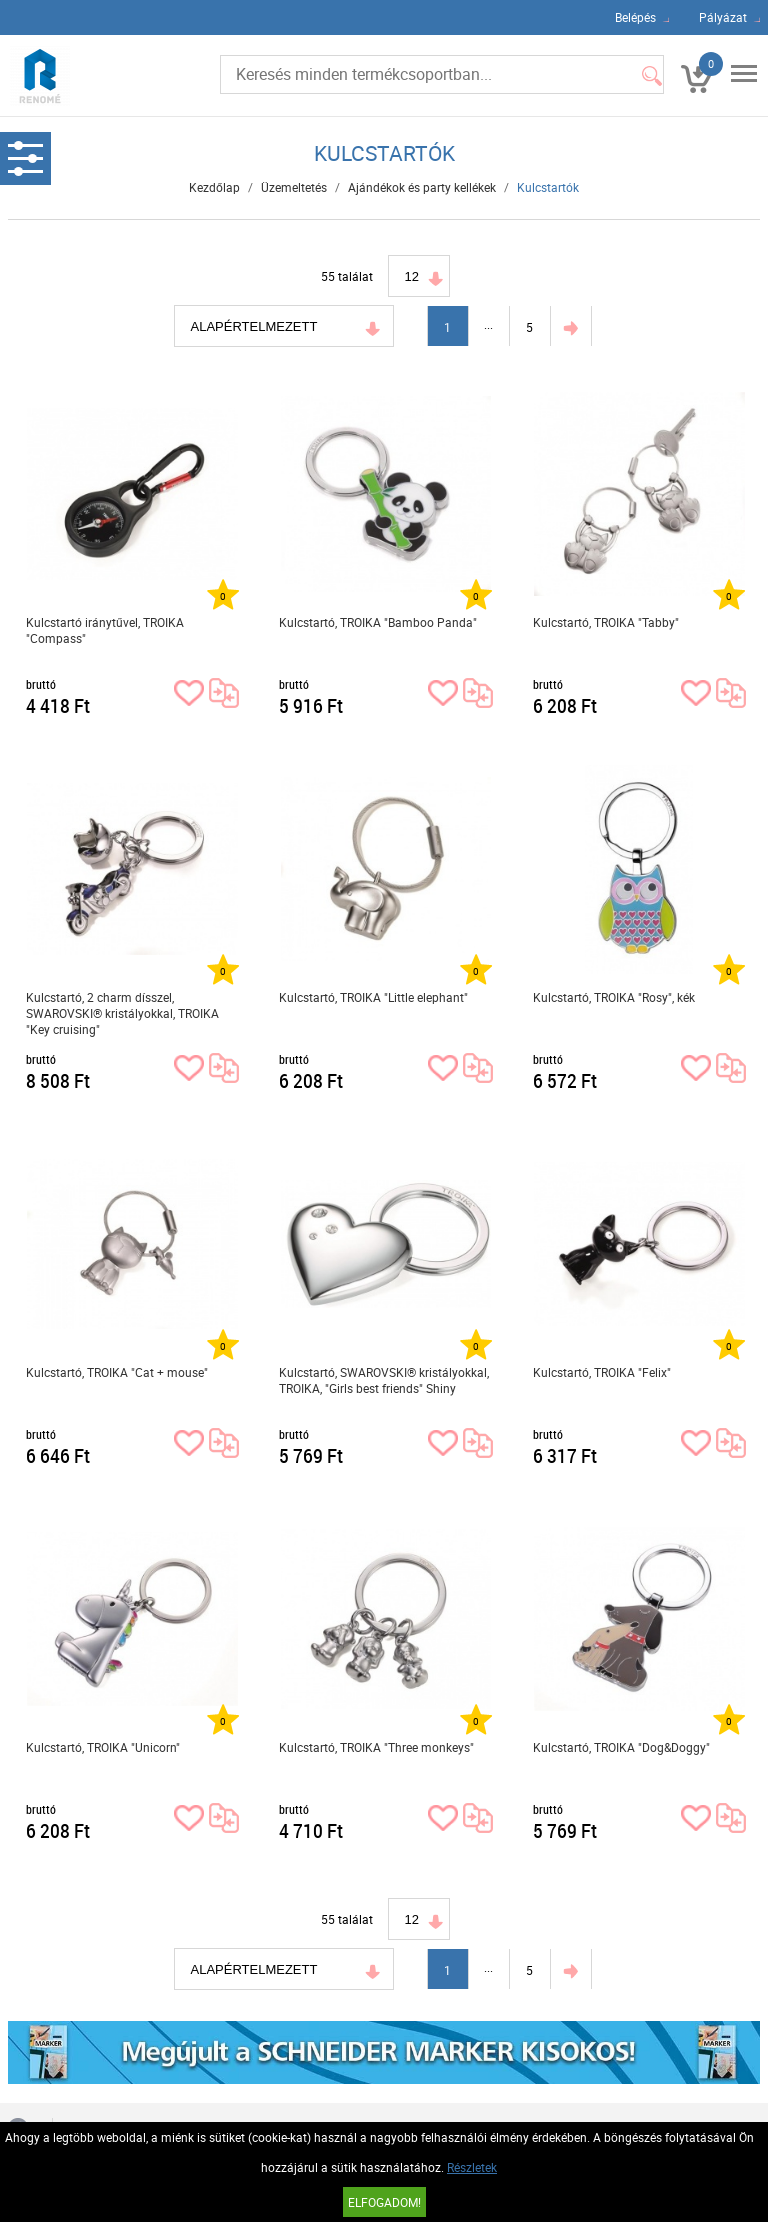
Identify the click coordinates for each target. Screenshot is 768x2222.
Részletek (472, 2167)
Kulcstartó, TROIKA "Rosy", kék (614, 997)
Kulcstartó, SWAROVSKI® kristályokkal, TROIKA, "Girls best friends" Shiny (384, 1380)
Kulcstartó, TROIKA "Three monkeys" (376, 1747)
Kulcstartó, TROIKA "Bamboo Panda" (378, 622)
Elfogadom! (384, 2202)
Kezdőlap (214, 187)
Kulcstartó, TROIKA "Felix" (602, 1372)
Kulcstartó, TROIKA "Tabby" (606, 622)
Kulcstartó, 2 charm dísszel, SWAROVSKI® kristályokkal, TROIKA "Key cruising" (122, 1013)
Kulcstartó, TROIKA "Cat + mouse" (117, 1372)
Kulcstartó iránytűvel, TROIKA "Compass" (105, 630)
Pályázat (723, 17)
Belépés (635, 17)
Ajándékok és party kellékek (422, 187)
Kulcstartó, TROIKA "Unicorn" (103, 1747)
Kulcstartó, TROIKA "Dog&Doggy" (621, 1747)
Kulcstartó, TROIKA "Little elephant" (373, 997)
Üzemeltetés (294, 187)
